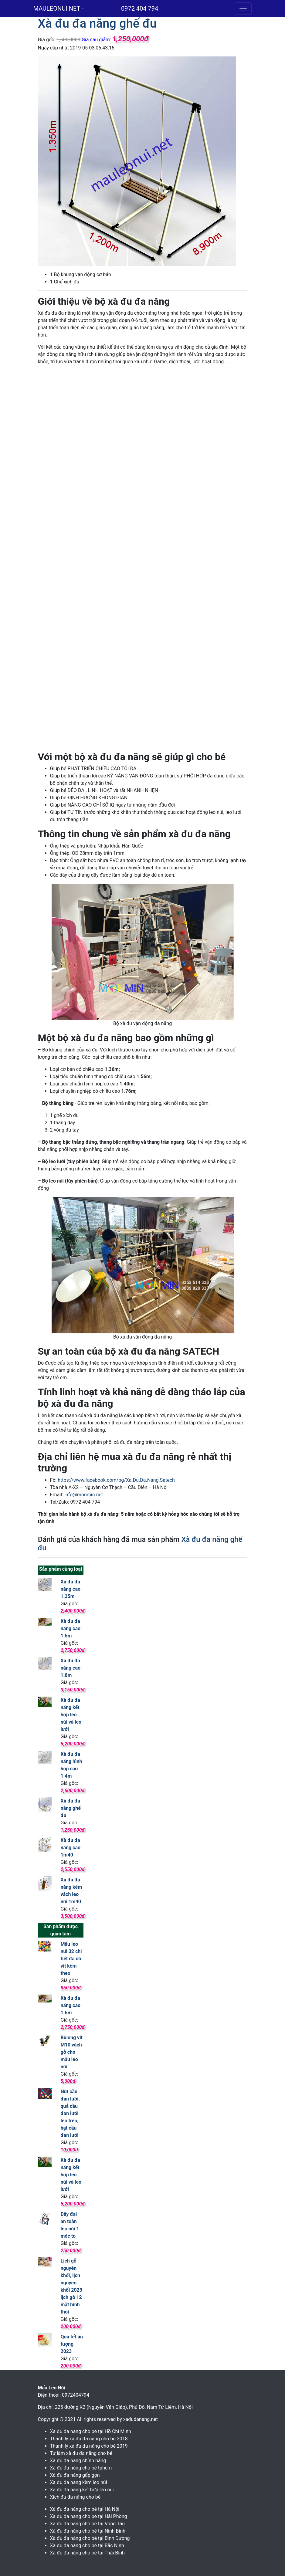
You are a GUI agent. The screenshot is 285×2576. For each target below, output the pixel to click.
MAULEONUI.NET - (58, 8)
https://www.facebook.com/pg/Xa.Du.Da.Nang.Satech (116, 1480)
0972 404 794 (139, 8)
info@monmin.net (83, 1495)
